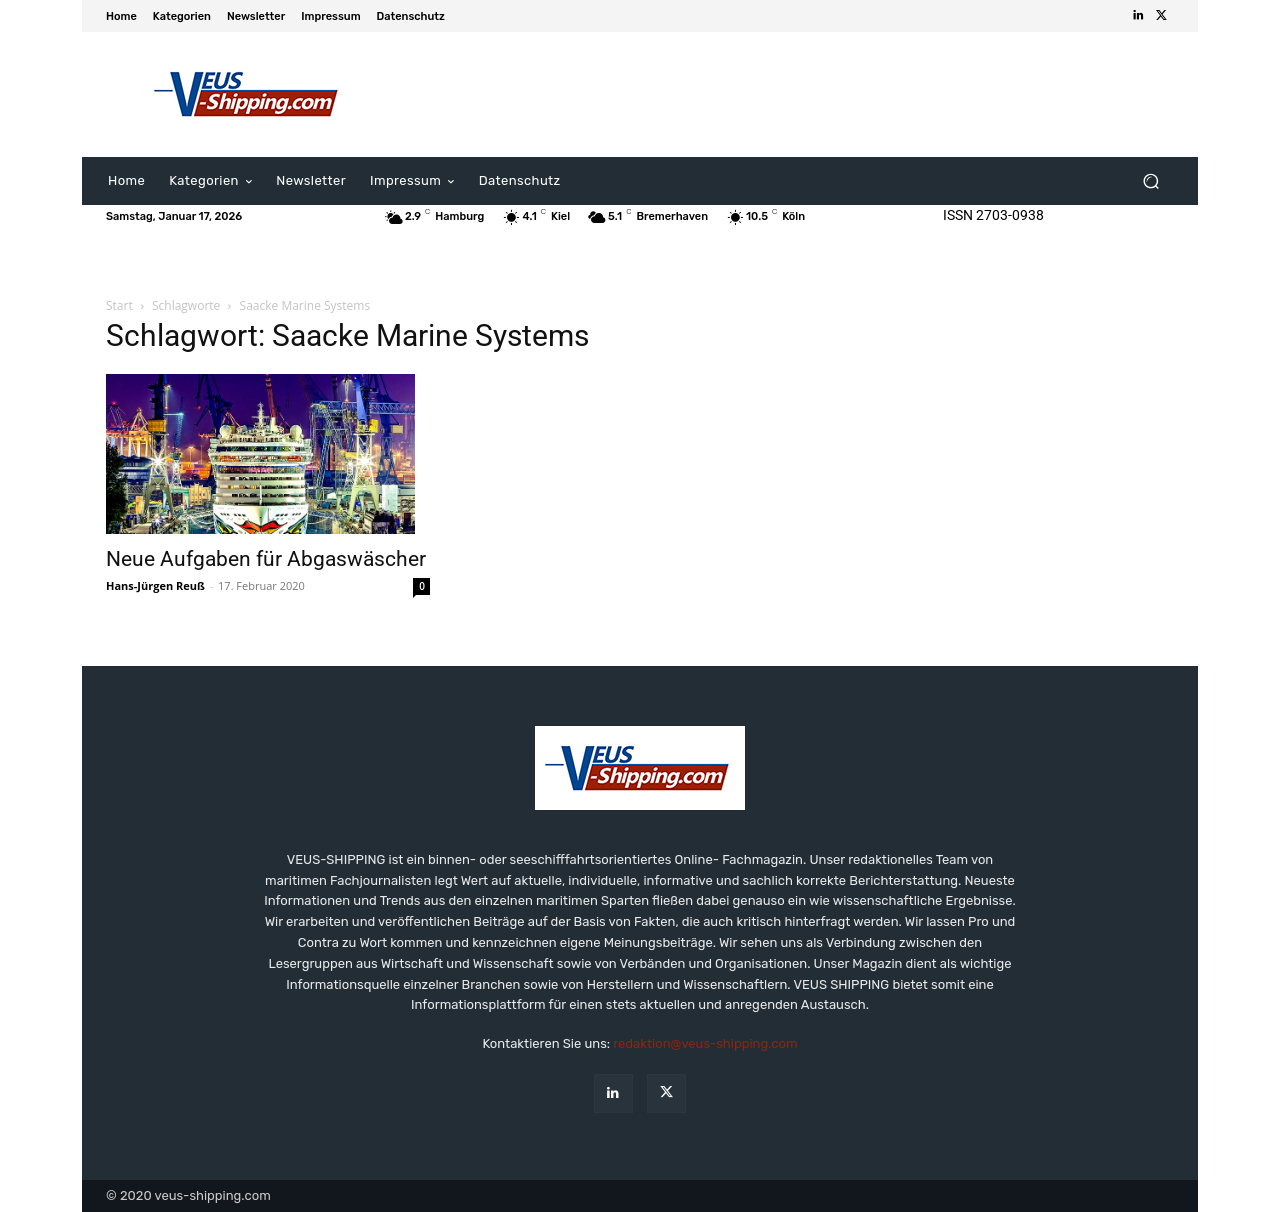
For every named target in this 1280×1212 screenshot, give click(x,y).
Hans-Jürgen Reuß (155, 585)
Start (119, 305)
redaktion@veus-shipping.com (705, 1043)
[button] (1150, 181)
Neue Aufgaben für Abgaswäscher (266, 559)
